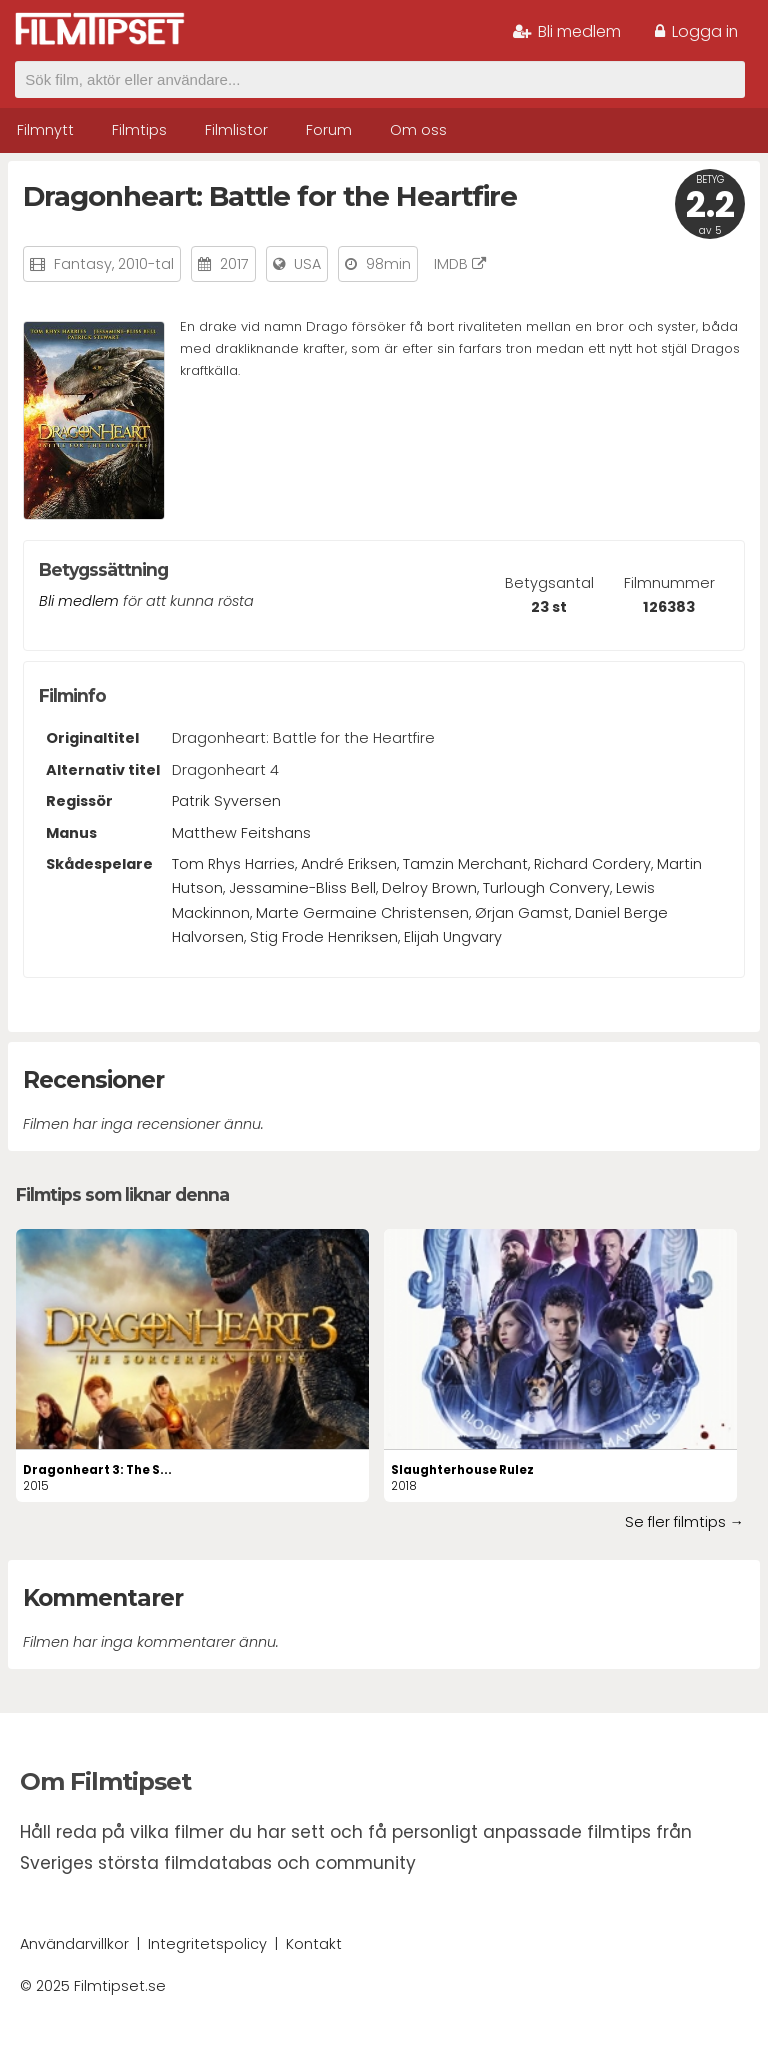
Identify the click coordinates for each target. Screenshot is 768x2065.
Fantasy (83, 264)
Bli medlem (567, 31)
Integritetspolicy (207, 1944)
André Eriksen (349, 864)
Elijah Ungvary (453, 937)
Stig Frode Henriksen (324, 937)
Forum (329, 130)
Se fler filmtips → (684, 1522)
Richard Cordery (592, 864)
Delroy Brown (429, 888)
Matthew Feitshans (241, 833)
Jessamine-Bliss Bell (302, 888)
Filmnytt (45, 130)
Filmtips (139, 130)
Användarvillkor (74, 1944)
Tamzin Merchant (465, 864)
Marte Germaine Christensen (362, 913)
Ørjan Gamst (522, 913)
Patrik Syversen (226, 801)
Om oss (418, 130)
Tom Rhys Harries (233, 864)
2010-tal (146, 264)
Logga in (696, 31)
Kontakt (314, 1944)
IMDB (460, 264)
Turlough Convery (546, 888)
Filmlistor (236, 130)
